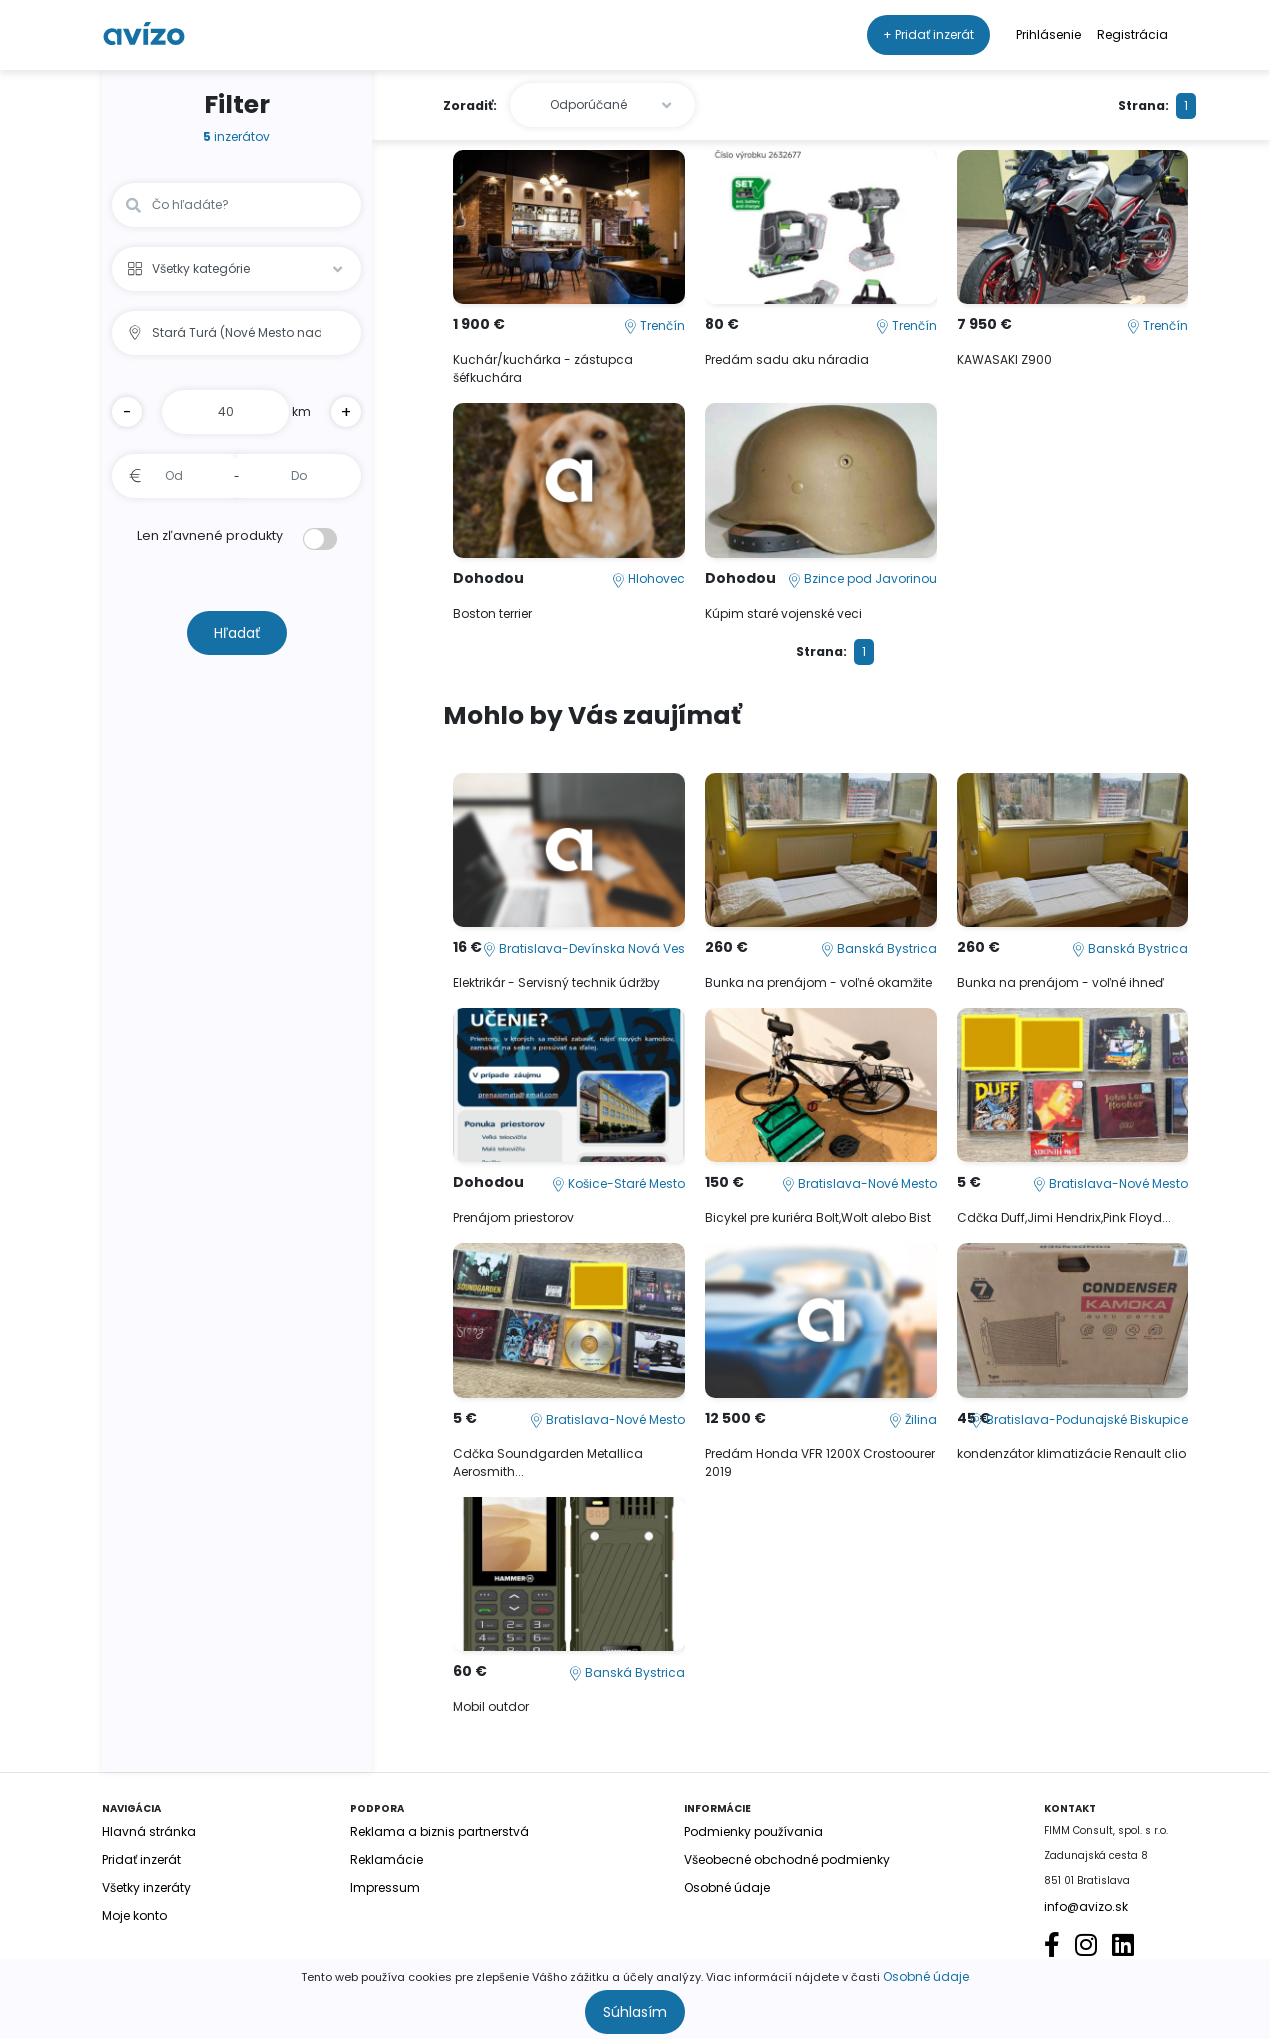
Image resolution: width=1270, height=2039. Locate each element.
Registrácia (1132, 34)
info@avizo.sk (1086, 1906)
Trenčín (654, 325)
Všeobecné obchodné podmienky (787, 1859)
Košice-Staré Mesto (618, 1183)
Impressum (385, 1887)
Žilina (913, 1419)
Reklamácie (386, 1859)
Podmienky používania (753, 1831)
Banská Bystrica (879, 948)
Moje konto (134, 1915)
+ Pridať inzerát (928, 34)
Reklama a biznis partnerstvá (439, 1831)
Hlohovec (648, 578)
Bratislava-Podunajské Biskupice (1079, 1419)
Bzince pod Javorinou (862, 578)
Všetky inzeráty (146, 1887)
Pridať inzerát (141, 1859)
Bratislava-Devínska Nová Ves (584, 948)
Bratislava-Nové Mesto (859, 1183)
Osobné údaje (926, 1976)
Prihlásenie (1048, 34)
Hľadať (237, 633)
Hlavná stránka (149, 1831)
